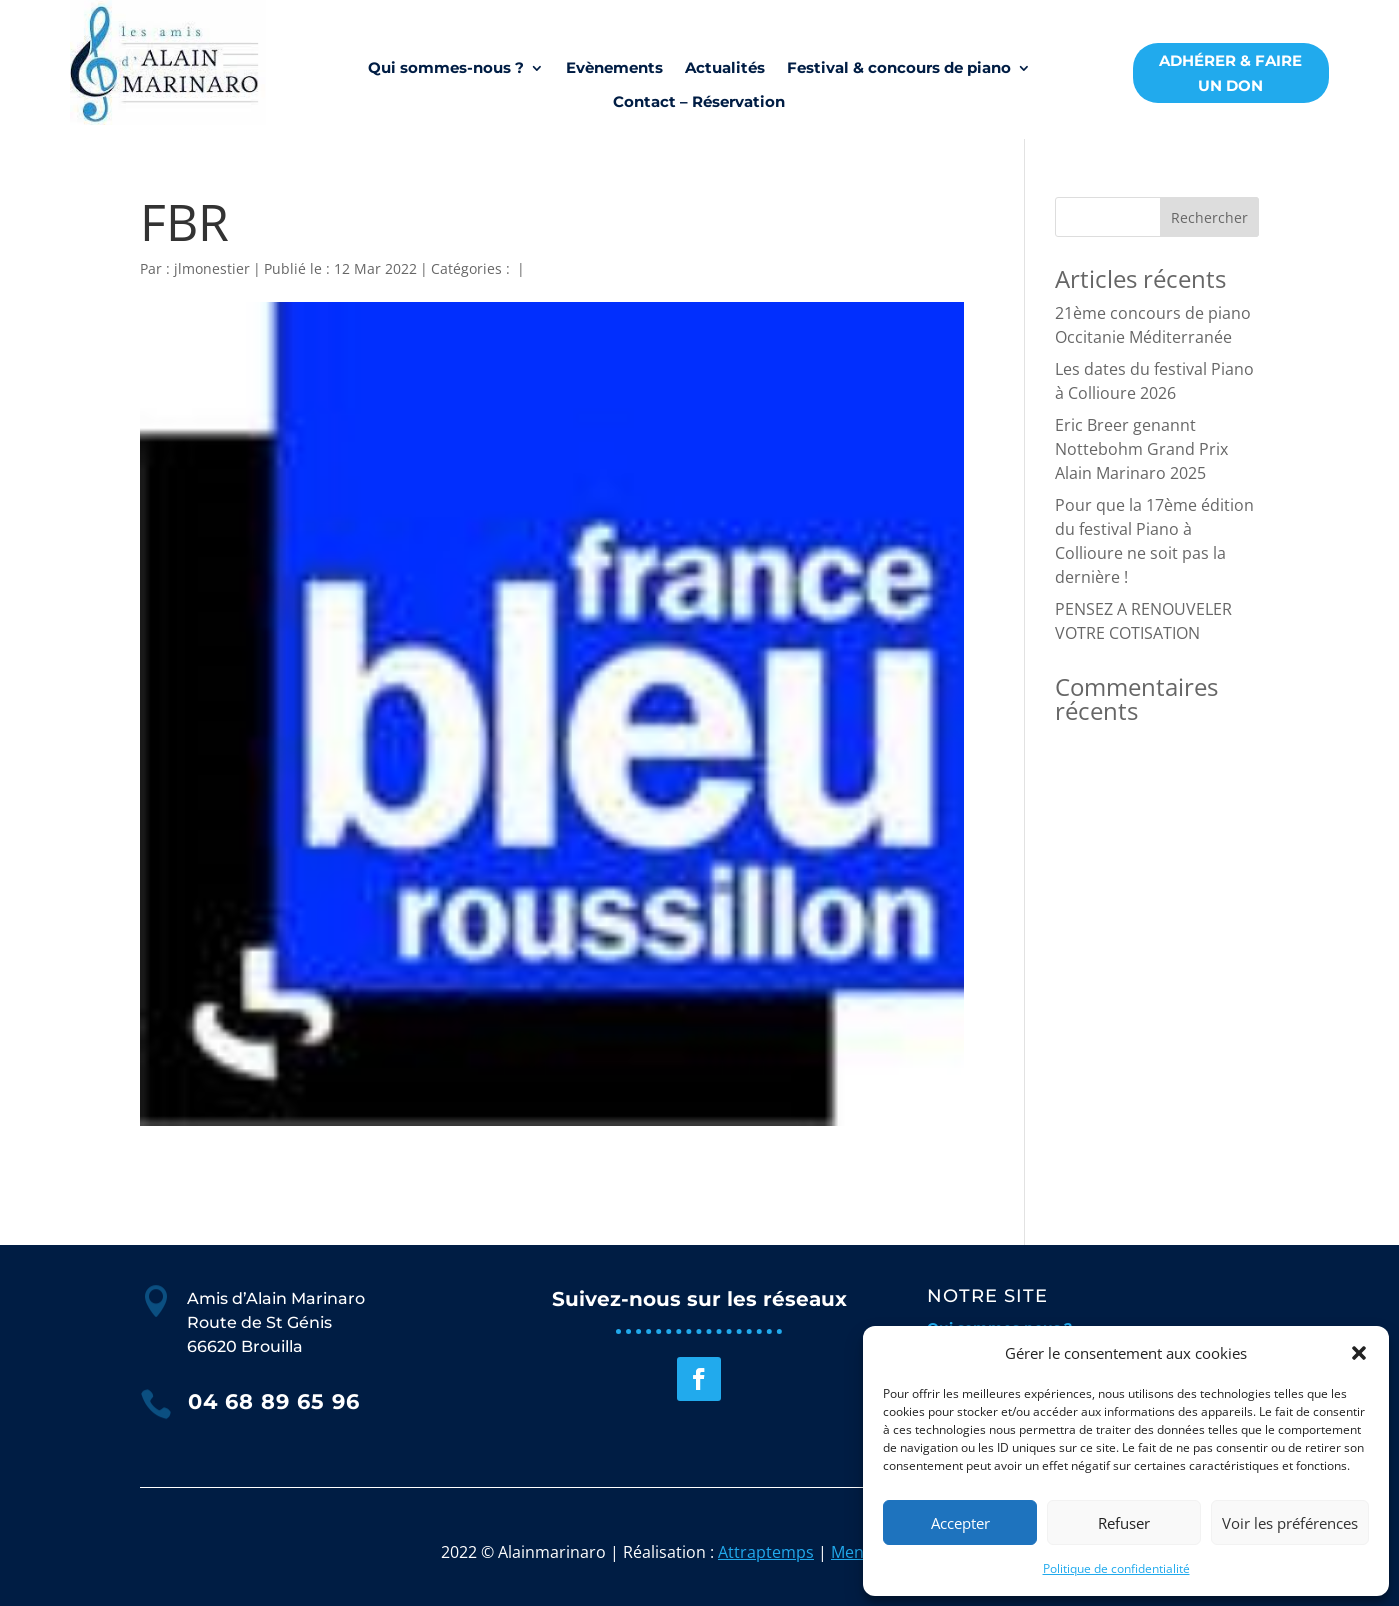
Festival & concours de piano (899, 68)
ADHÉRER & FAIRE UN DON (1230, 73)
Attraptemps (766, 1552)
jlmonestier (212, 268)
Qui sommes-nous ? (446, 68)
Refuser (1124, 1523)
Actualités (725, 68)
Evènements (614, 68)
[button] (1359, 1353)
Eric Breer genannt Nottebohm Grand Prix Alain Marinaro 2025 (1141, 449)
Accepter (960, 1523)
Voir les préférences (1290, 1523)
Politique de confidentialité (1116, 1568)
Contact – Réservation (699, 102)
